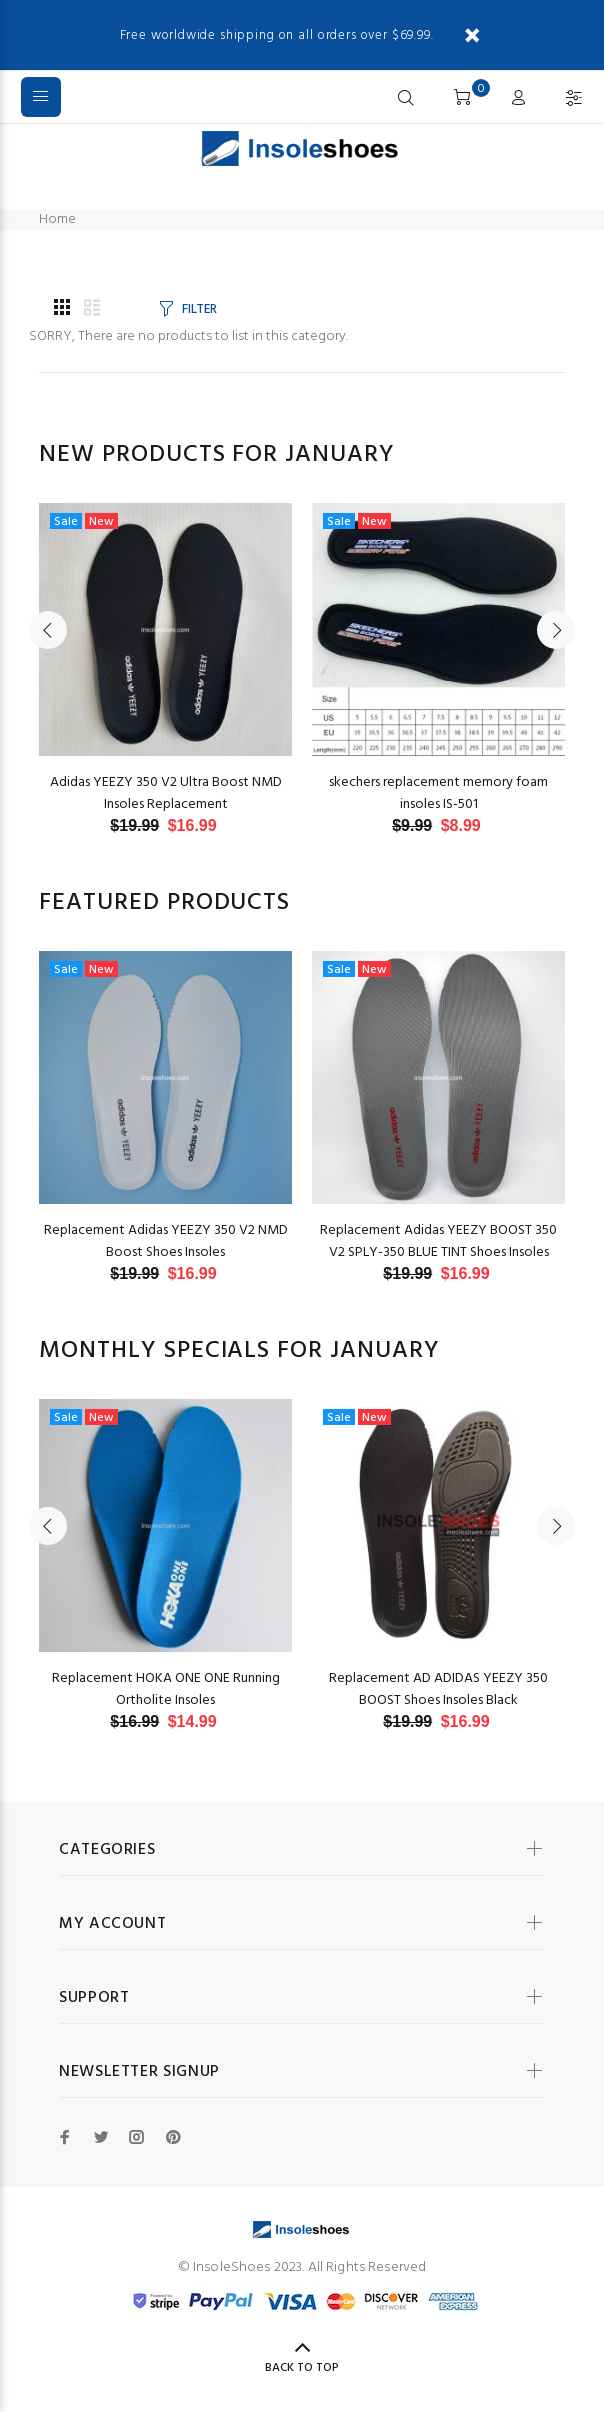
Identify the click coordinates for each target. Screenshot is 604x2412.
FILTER (199, 309)
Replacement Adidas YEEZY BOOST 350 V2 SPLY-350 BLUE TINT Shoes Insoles (438, 1241)
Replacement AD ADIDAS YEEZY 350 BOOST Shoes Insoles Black (438, 1689)
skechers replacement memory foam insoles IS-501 (438, 793)
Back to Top (302, 2368)
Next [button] (556, 630)
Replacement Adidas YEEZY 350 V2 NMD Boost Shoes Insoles (166, 1241)
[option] (165, 649)
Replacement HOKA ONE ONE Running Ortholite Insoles (166, 1689)
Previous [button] (48, 630)
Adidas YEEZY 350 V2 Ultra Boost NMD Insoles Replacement (166, 793)
